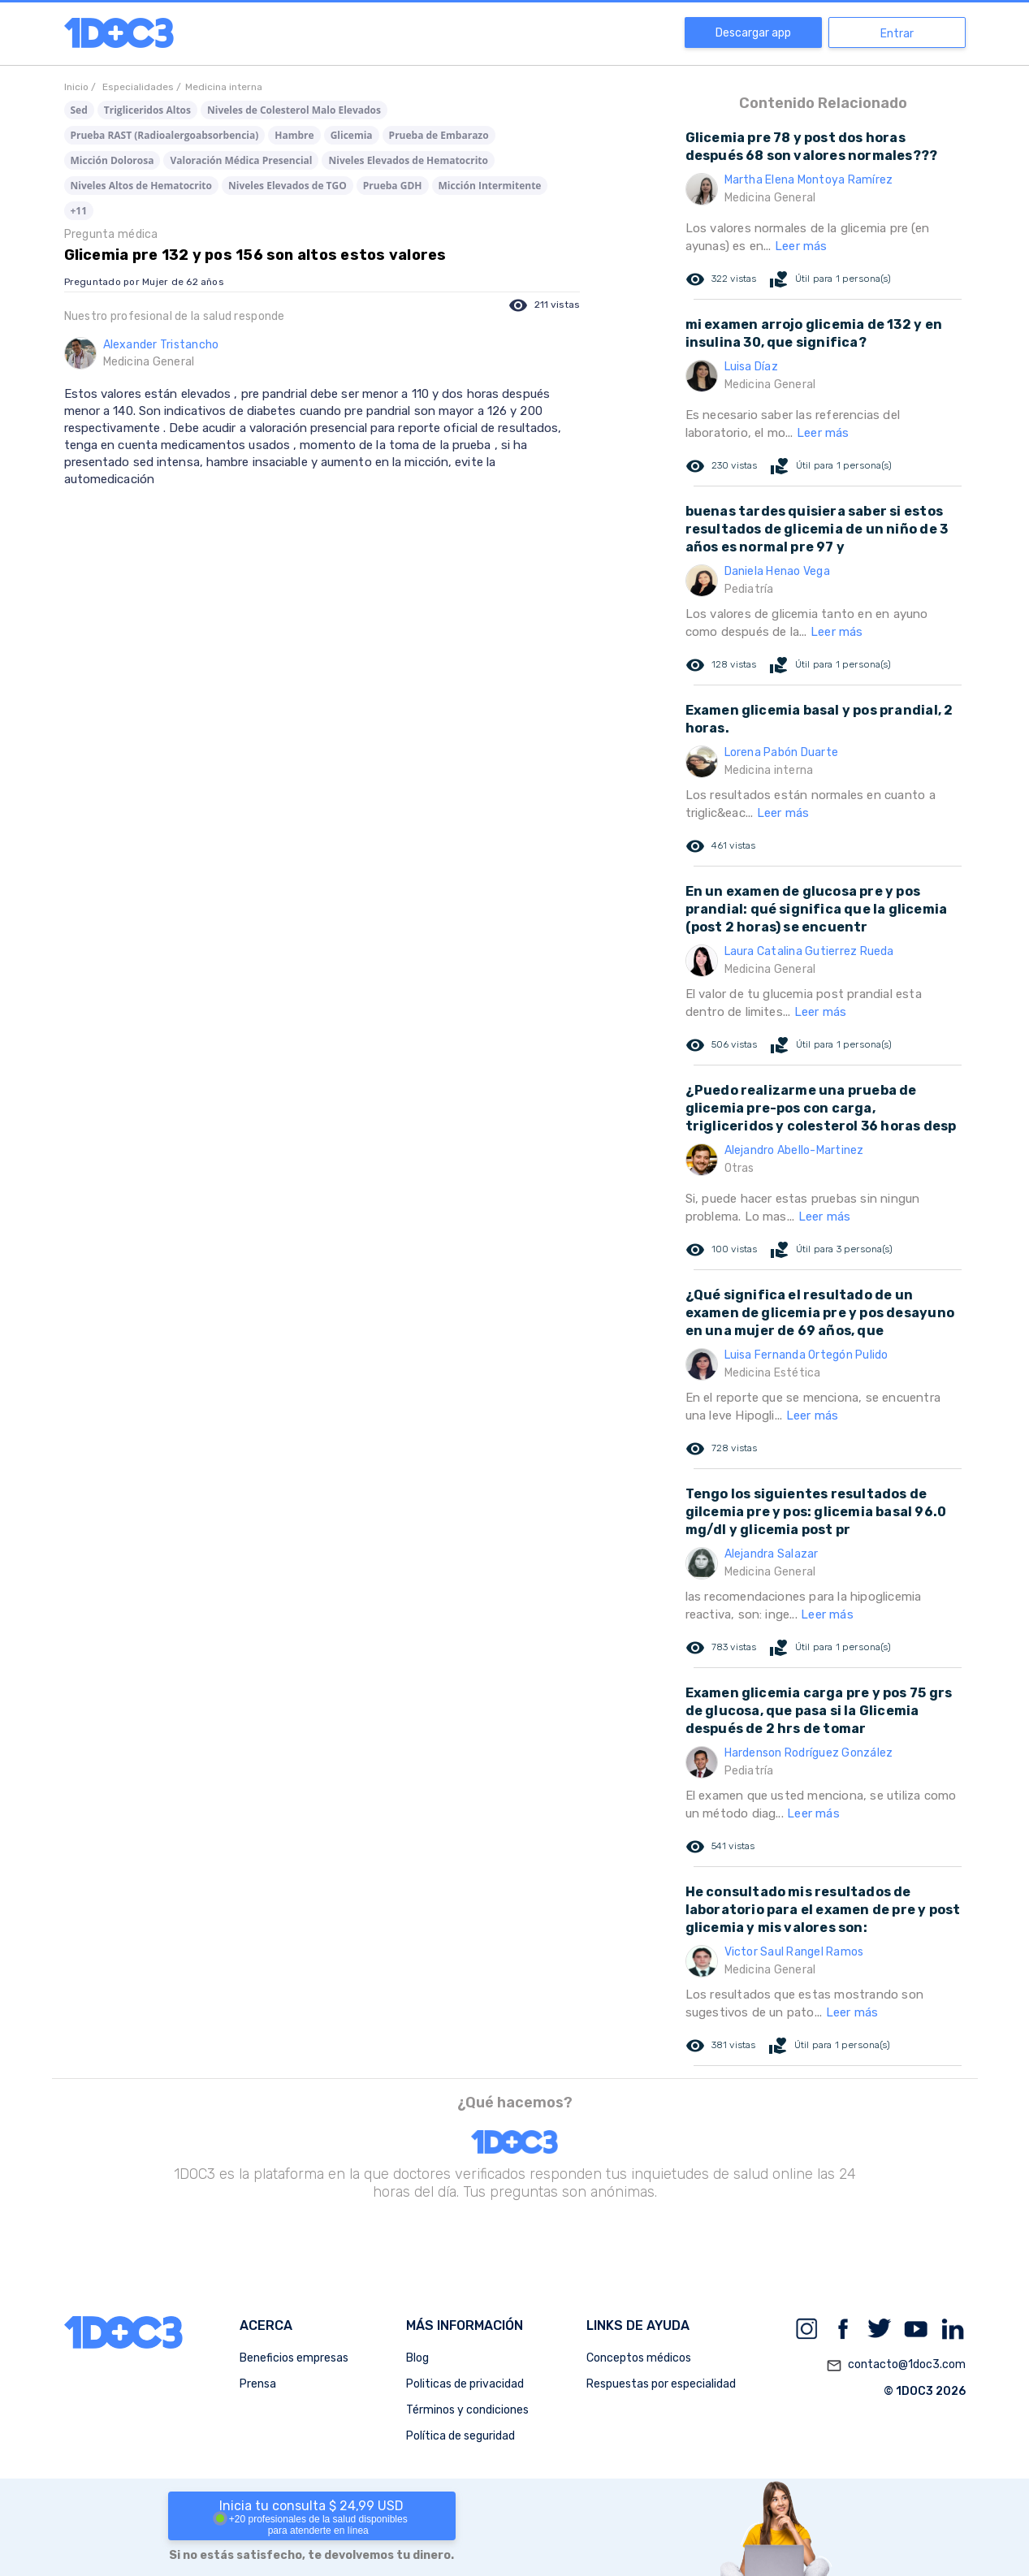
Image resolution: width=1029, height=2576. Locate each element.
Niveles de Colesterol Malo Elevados (294, 110)
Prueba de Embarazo (439, 135)
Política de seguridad (460, 2436)
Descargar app (753, 33)
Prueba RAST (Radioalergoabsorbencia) (165, 135)
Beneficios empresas (294, 2358)
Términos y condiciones (467, 2410)
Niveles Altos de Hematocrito (142, 185)
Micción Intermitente (490, 185)
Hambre (294, 135)
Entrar (897, 34)
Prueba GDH (392, 185)
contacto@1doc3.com (896, 2366)
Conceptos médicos (638, 2358)
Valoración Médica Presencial (241, 160)
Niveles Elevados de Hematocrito (407, 160)
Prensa (258, 2384)
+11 (79, 211)
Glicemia (352, 135)
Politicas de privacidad (465, 2384)
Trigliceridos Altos (147, 110)
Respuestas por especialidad (661, 2384)
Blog (417, 2358)
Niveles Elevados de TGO (287, 185)
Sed (79, 110)
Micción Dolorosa (112, 160)
